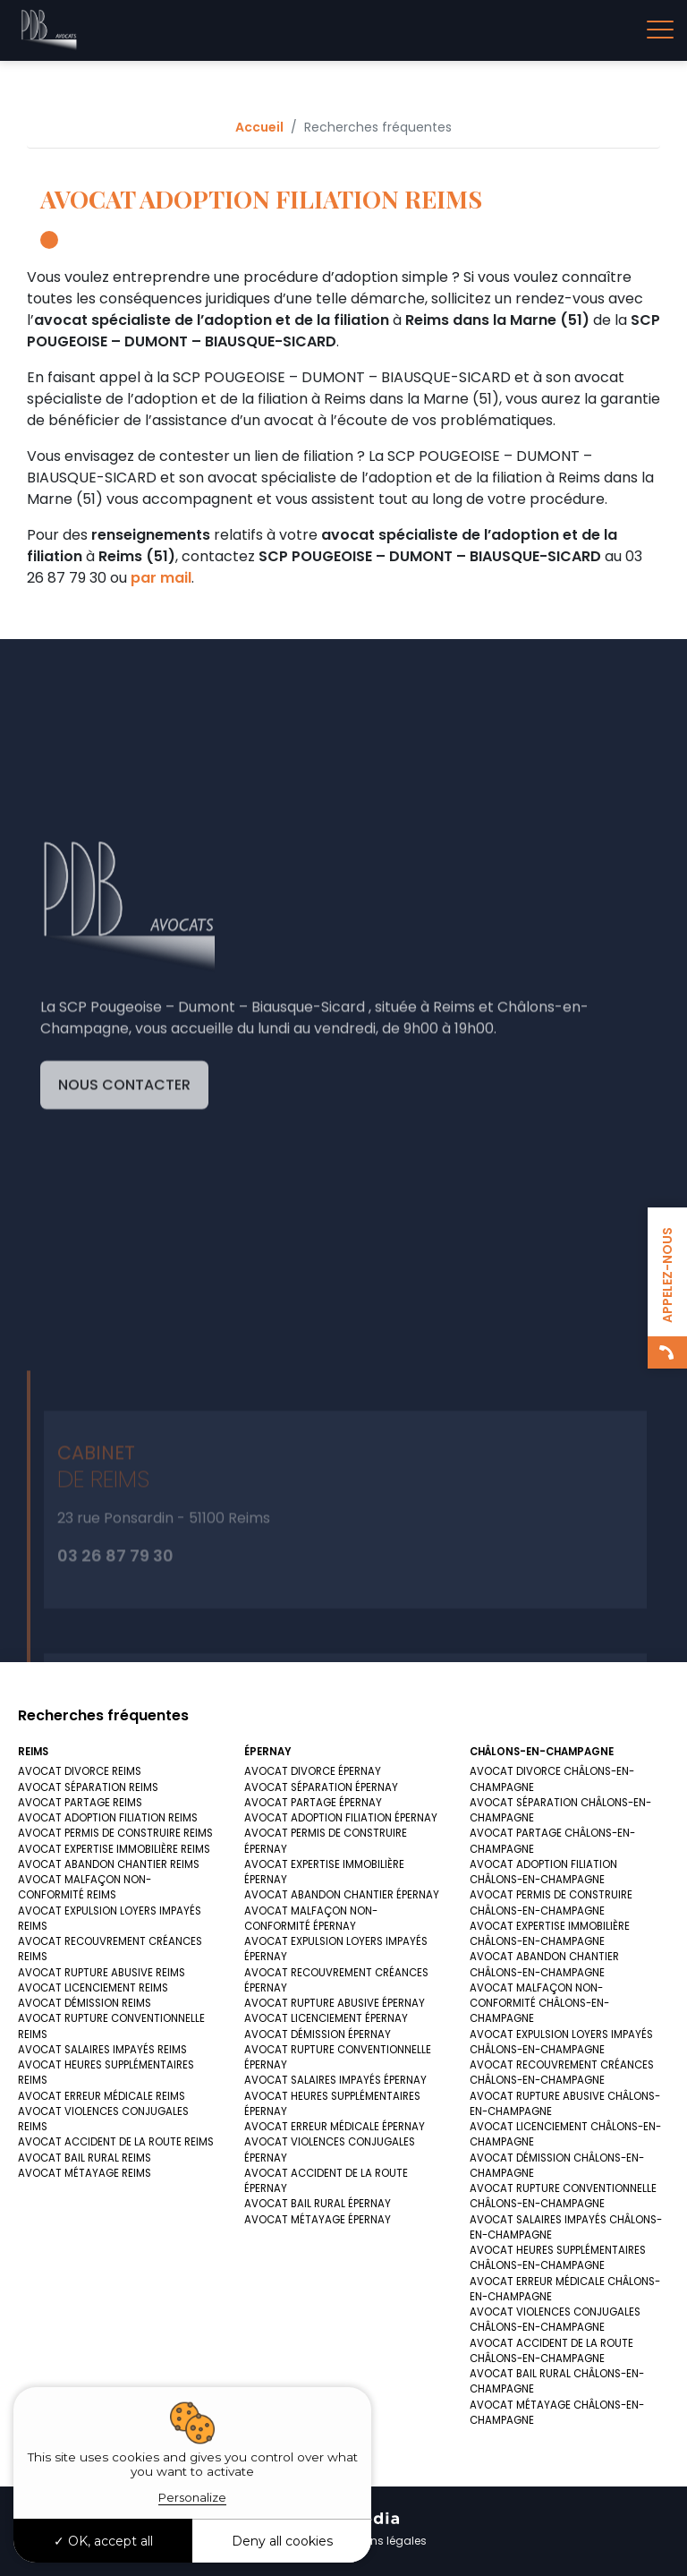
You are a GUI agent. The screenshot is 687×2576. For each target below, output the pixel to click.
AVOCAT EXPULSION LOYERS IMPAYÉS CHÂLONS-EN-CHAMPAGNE (561, 2042)
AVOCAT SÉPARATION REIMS (88, 1787)
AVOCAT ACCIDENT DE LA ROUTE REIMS (116, 2142)
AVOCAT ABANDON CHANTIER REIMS (108, 1864)
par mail (161, 577)
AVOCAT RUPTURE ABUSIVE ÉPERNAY (334, 2003)
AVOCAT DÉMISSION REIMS (84, 2003)
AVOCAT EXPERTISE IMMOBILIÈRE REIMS (114, 1849)
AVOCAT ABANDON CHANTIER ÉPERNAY (341, 1895)
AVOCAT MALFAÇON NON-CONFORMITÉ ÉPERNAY (310, 1918)
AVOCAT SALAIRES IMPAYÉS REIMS (102, 2050)
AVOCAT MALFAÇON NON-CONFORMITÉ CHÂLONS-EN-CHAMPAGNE (539, 2003)
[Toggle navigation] (660, 30)
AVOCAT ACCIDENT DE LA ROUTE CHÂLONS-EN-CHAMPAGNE (551, 2351)
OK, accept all (103, 2541)
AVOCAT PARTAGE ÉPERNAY (313, 1803)
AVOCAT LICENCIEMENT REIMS (93, 1988)
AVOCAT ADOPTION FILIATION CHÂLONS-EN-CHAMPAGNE (543, 1872)
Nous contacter (124, 1251)
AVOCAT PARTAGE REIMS (80, 1803)
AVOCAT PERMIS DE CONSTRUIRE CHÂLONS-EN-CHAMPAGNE (551, 1902)
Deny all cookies (282, 2541)
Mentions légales (381, 2540)
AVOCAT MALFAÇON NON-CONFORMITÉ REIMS (84, 1887)
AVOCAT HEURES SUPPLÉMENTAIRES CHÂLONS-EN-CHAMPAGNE (558, 2258)
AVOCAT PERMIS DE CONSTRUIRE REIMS (115, 1833)
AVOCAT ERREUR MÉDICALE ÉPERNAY (334, 2127)
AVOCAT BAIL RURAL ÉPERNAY (317, 2203)
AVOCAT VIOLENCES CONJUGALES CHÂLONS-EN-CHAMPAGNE (555, 2319)
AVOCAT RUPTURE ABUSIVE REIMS (101, 1973)
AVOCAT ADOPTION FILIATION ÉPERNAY (340, 1818)
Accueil (259, 127)
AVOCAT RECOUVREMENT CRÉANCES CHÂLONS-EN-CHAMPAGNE (562, 2072)
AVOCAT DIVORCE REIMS (79, 1771)
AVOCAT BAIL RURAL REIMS (84, 2158)
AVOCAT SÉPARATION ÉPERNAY (321, 1787)
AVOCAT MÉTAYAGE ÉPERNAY (317, 2220)
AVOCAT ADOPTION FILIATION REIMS (108, 1818)
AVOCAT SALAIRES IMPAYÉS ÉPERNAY (335, 2080)
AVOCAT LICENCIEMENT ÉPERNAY (326, 2018)
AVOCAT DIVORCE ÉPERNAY (312, 1771)
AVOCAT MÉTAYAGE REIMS (84, 2173)
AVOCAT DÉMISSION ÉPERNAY (317, 2034)
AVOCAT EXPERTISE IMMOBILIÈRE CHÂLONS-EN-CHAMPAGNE (550, 1934)
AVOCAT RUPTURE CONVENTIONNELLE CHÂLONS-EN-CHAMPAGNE (563, 2196)
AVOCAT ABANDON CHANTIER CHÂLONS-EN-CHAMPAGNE (544, 1964)
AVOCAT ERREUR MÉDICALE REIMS (101, 2096)
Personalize (192, 2497)
